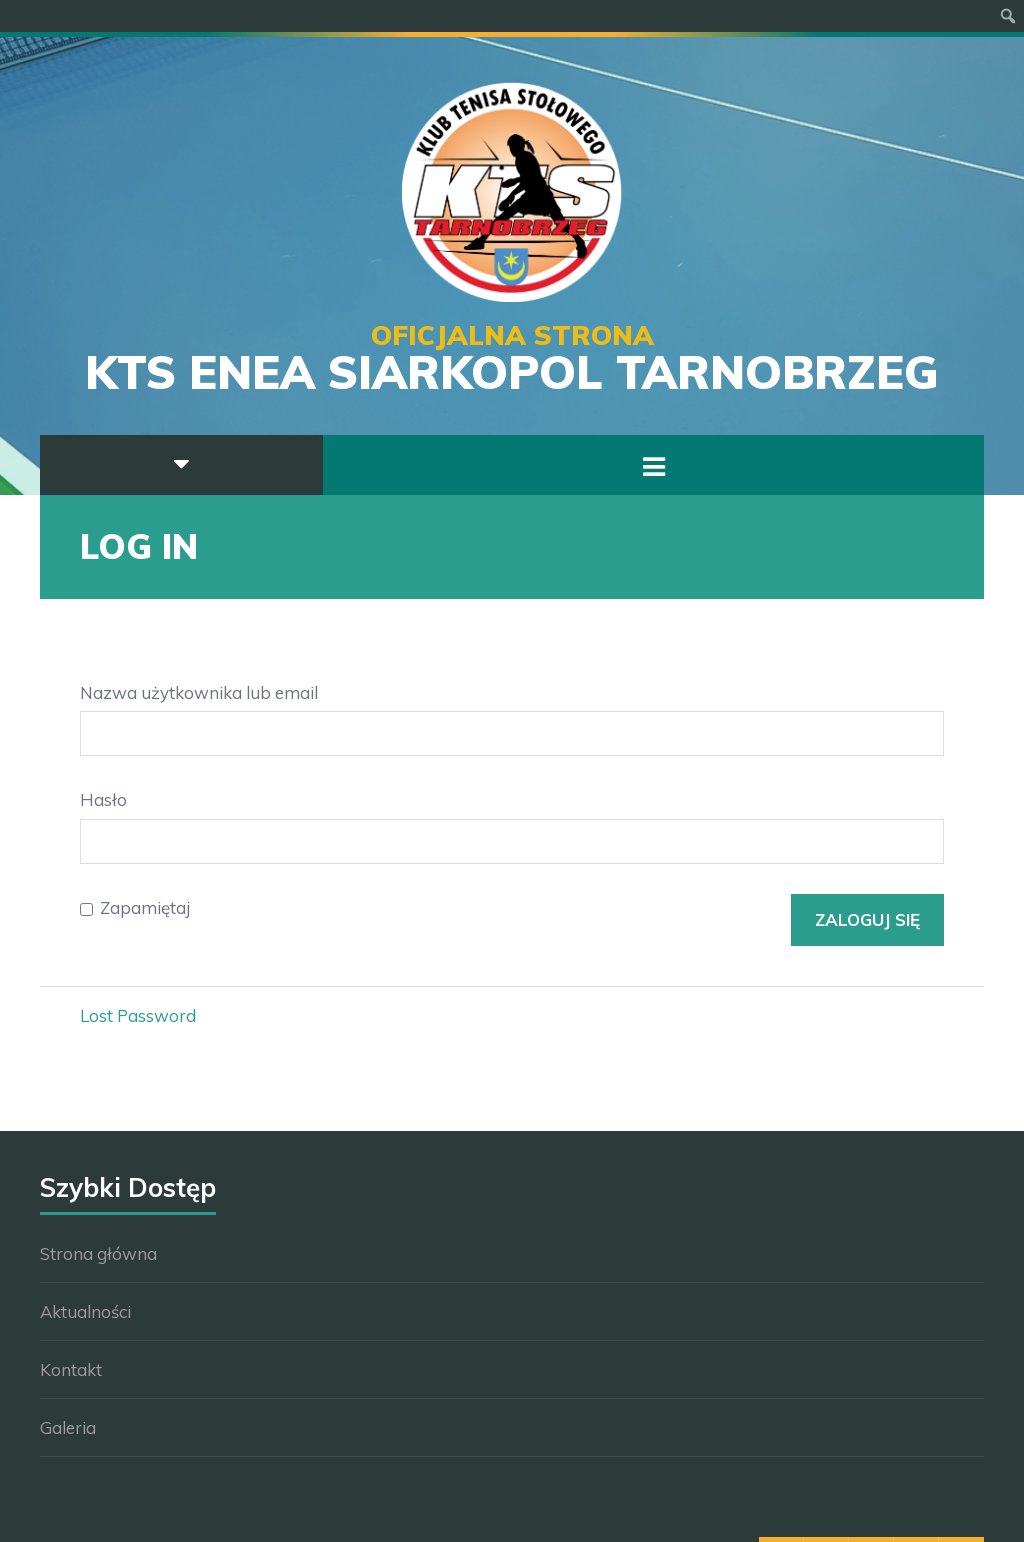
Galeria (68, 1427)
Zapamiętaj (145, 907)
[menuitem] (1008, 16)
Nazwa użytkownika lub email (199, 692)
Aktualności (85, 1311)
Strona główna (98, 1253)
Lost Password (138, 1015)
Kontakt (71, 1369)
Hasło (103, 799)
